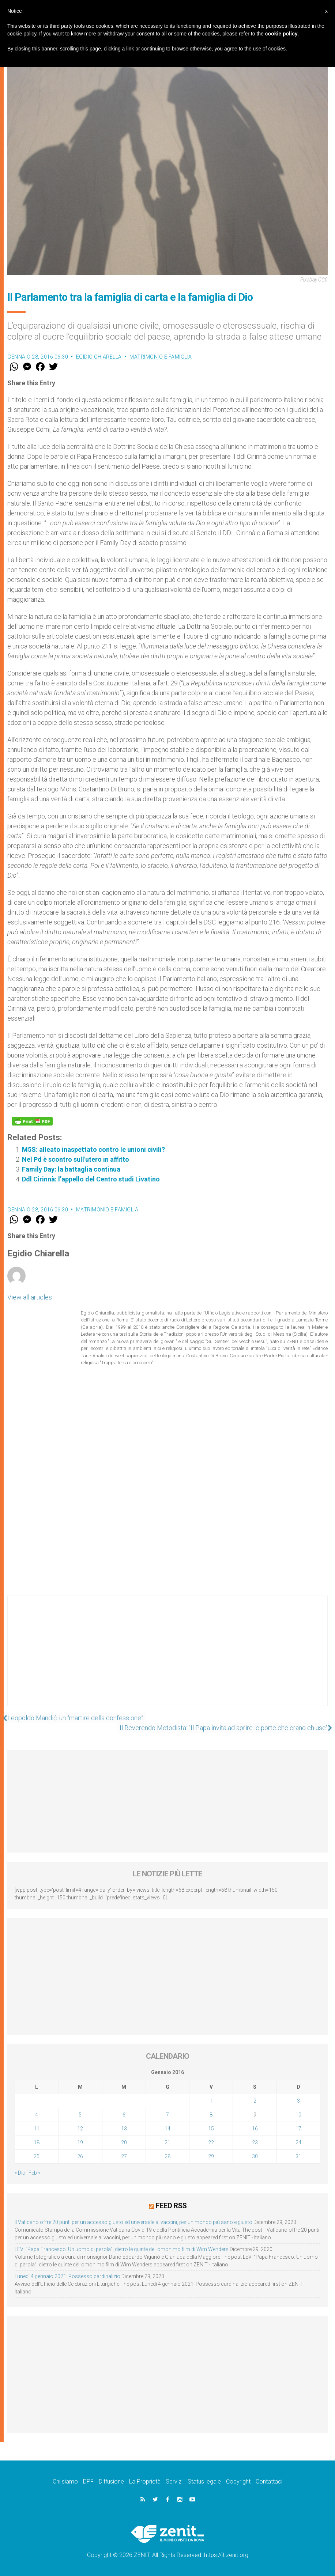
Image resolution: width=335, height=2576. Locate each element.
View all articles (29, 1297)
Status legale (204, 2481)
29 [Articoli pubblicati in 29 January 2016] (211, 2156)
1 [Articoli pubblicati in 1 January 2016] (211, 2101)
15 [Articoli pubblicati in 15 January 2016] (211, 2128)
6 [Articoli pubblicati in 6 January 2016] (124, 2115)
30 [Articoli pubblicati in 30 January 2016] (255, 2156)
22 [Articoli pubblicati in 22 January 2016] (211, 2142)
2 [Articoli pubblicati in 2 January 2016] (254, 2101)
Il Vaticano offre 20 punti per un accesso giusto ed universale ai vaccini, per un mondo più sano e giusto (133, 2222)
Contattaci (269, 2481)
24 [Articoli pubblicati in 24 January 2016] (298, 2142)
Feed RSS (171, 2205)
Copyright (238, 2481)
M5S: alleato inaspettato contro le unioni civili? (93, 1149)
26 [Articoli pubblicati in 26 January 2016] (80, 2156)
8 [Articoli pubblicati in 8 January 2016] (211, 2115)
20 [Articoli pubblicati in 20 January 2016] (124, 2142)
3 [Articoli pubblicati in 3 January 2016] (298, 2101)
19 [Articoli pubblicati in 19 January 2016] (80, 2142)
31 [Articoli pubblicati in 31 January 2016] (298, 2156)
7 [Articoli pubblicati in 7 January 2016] (167, 2115)
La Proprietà (145, 2481)
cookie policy (281, 34)
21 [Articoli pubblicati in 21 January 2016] (167, 2142)
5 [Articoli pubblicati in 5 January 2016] (80, 2115)
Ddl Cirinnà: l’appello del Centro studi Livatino (91, 1179)
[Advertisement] (167, 1658)
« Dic (20, 2173)
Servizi (174, 2481)
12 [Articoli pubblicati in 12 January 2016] (80, 2128)
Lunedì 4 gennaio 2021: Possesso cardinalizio (67, 2276)
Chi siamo (65, 2481)
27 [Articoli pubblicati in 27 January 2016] (124, 2156)
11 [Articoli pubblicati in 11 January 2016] (36, 2128)
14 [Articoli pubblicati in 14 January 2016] (167, 2128)
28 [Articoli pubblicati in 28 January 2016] (167, 2156)
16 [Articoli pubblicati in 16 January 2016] (255, 2128)
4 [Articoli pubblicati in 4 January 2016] (36, 2115)
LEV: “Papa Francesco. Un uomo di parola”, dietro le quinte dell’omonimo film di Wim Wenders (122, 2249)
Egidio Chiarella (99, 357)
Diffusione (111, 2481)
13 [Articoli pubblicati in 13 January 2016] (124, 2128)
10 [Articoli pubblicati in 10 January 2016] (298, 2115)
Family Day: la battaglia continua (71, 1169)
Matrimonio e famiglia (160, 357)
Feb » (34, 2173)
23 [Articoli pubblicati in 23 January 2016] (255, 2142)
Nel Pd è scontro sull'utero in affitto (75, 1159)
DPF (88, 2481)
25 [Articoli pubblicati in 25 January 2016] (36, 2156)
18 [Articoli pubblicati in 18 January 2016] (36, 2142)
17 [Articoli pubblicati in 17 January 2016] (298, 2128)
